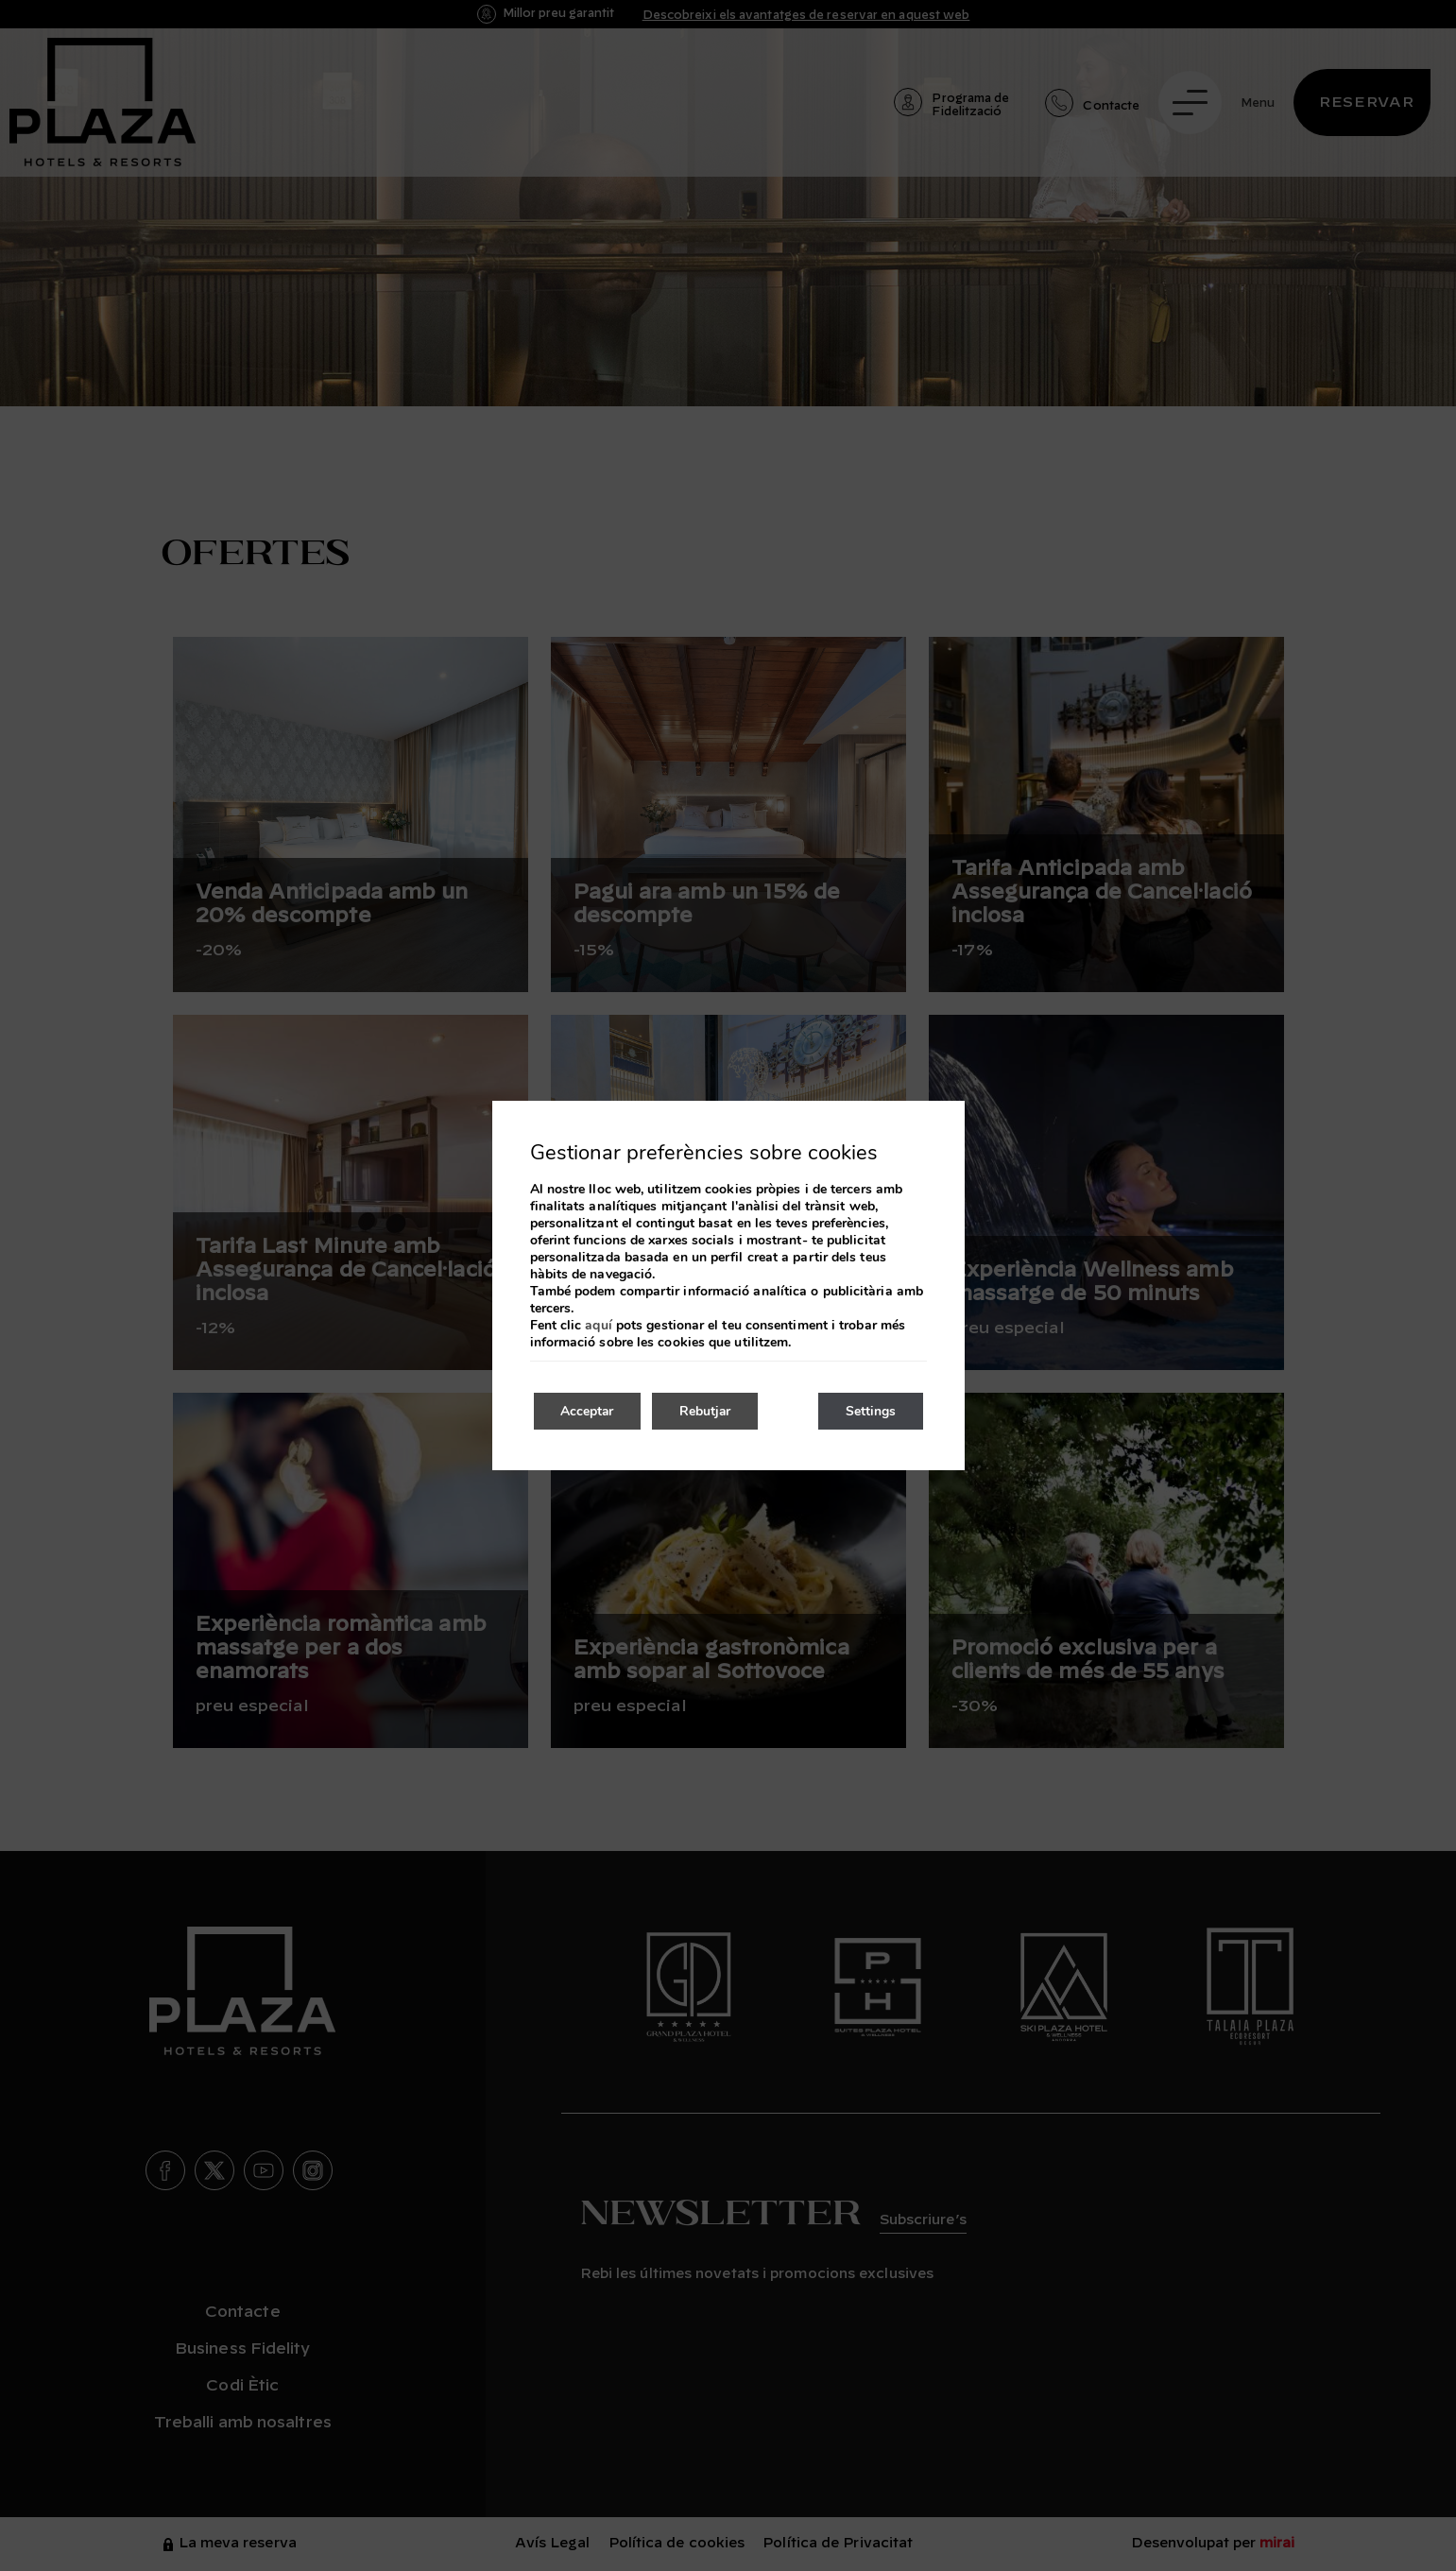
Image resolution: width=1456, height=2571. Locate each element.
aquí (598, 1325)
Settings (870, 1411)
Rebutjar (710, 1411)
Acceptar (589, 1411)
